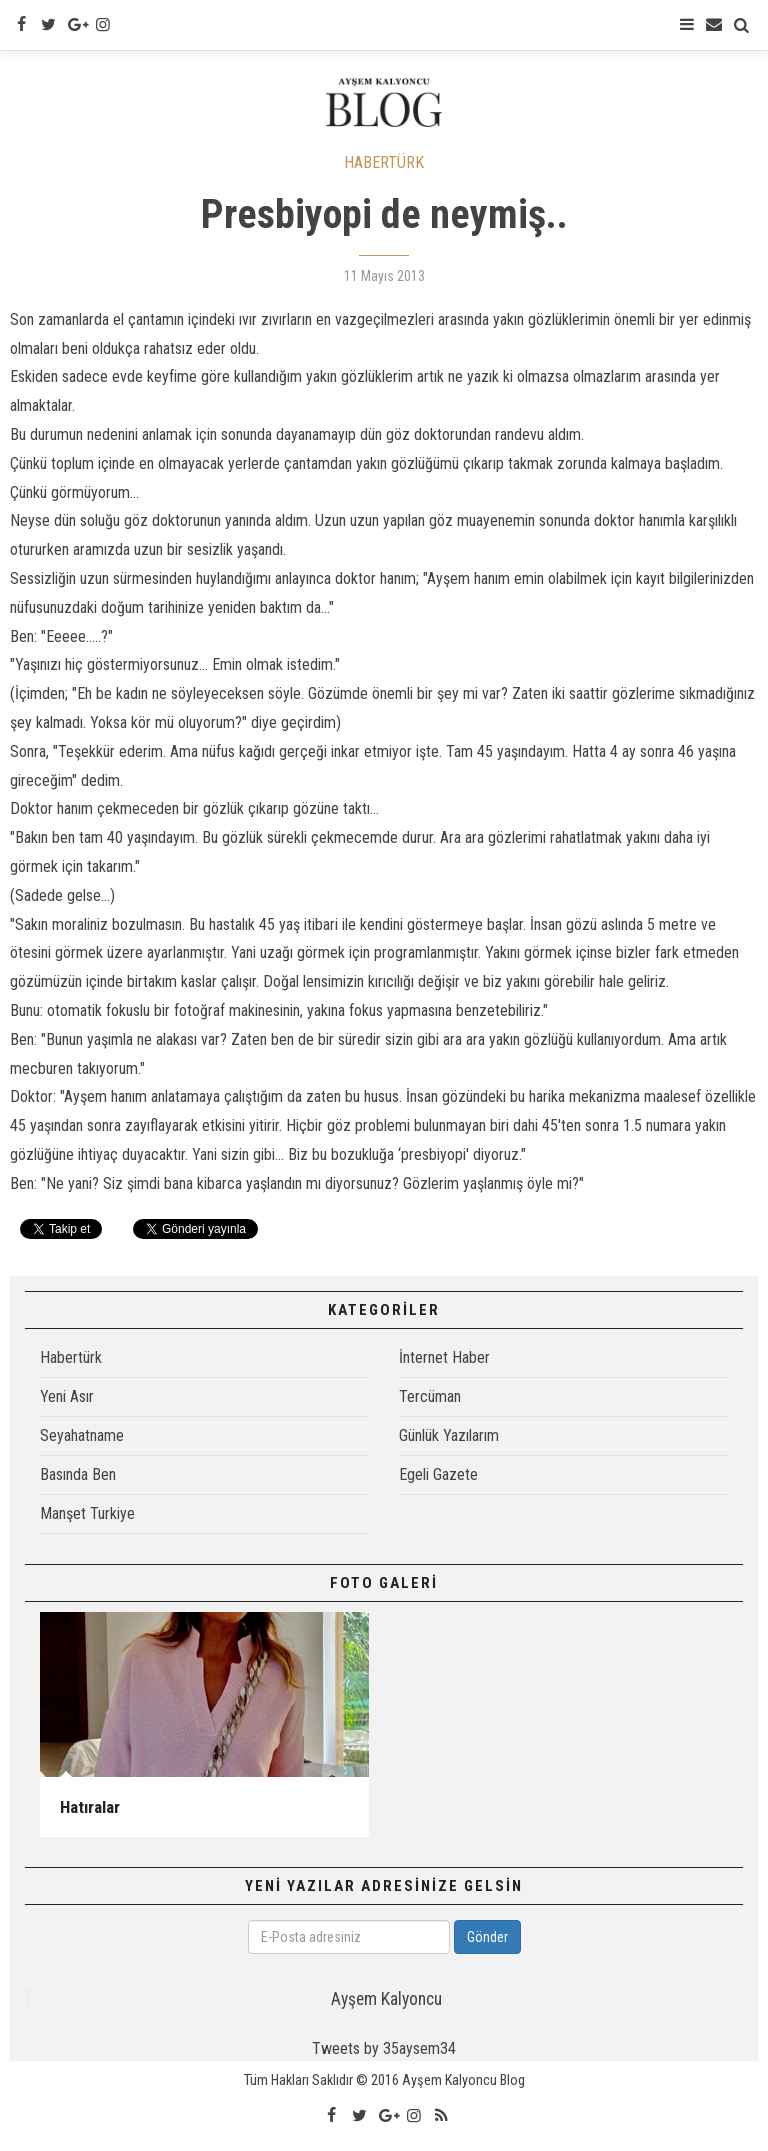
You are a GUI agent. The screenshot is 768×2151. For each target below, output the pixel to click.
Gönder (487, 1937)
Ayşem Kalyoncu (386, 1999)
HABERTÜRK (384, 162)
